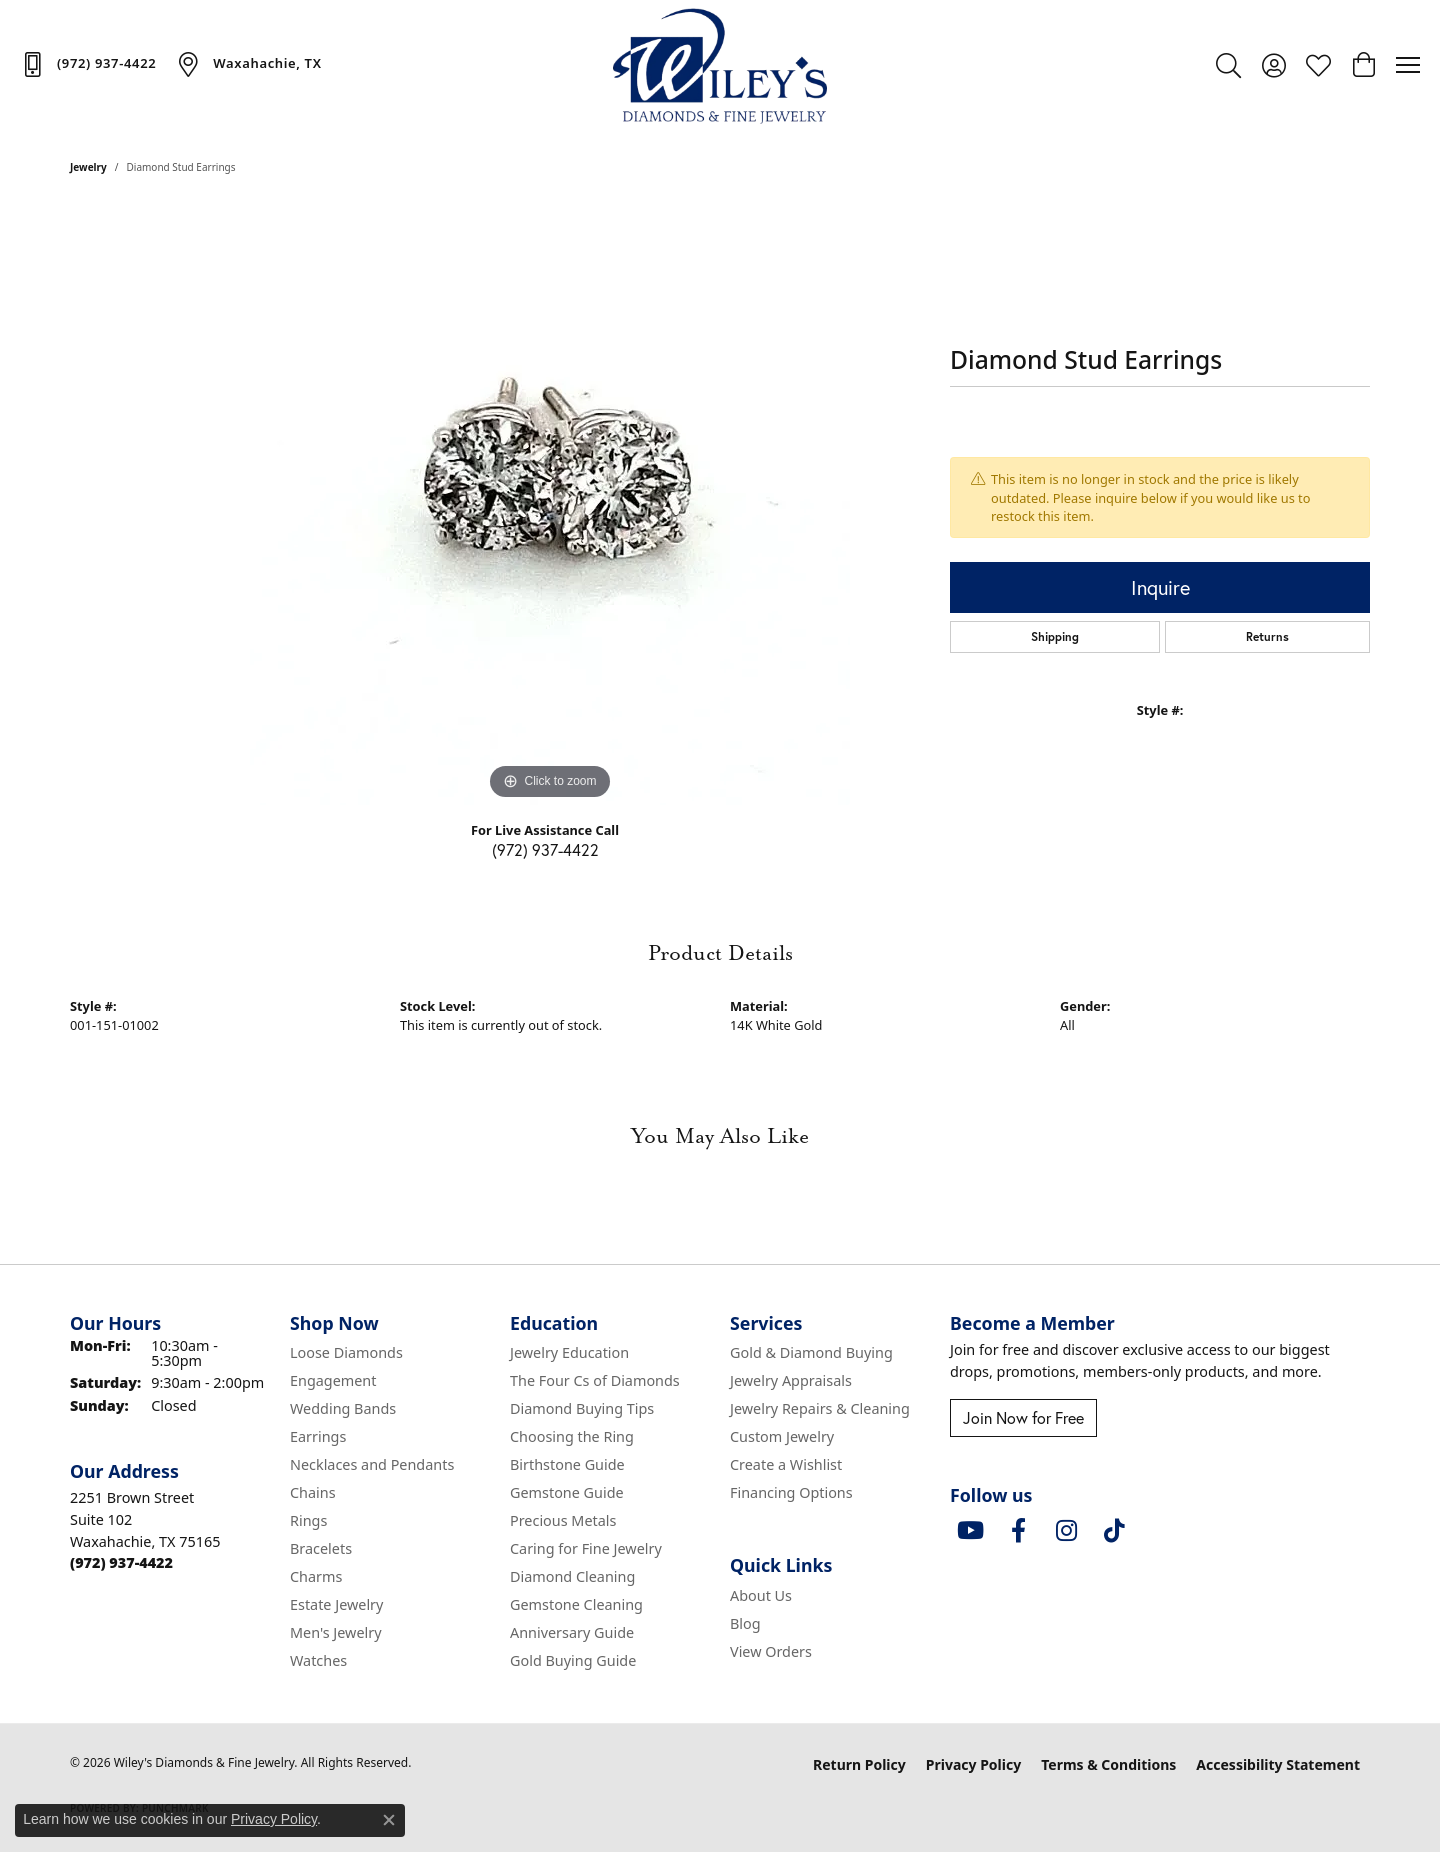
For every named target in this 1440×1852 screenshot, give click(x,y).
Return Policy (859, 1764)
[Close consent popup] (389, 1820)
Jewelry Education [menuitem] (569, 1352)
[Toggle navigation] (1408, 65)
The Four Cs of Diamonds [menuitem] (595, 1380)
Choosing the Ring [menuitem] (572, 1436)
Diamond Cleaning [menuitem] (572, 1576)
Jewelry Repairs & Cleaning (820, 1408)
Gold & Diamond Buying (811, 1352)
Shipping (1055, 636)
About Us (761, 1595)
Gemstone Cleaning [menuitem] (576, 1604)
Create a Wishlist (786, 1464)
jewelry (88, 167)
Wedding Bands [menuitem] (343, 1408)
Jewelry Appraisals (791, 1380)
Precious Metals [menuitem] (563, 1520)
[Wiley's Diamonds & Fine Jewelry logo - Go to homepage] (720, 65)
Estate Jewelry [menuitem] (336, 1604)
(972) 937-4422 (545, 850)
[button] (1228, 65)
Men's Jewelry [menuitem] (336, 1632)
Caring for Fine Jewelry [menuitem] (586, 1548)
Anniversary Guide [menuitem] (572, 1632)
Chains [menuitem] (313, 1492)
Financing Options (791, 1492)
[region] (550, 505)
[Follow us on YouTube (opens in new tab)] (970, 1531)
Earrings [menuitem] (318, 1436)
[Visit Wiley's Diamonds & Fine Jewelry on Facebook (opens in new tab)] (1018, 1531)
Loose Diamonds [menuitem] (346, 1352)
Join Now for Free (1023, 1418)
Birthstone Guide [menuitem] (567, 1464)
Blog (745, 1623)
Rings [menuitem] (308, 1520)
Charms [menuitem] (316, 1576)
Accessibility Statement (1278, 1764)
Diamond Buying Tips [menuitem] (582, 1408)
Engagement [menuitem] (333, 1380)
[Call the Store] (121, 1562)
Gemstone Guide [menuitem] (567, 1492)
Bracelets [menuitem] (321, 1548)
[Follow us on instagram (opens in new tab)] (1066, 1531)
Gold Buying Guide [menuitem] (573, 1660)
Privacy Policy (973, 1764)
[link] (88, 64)
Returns (1267, 636)
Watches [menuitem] (318, 1660)
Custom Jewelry (782, 1436)
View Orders (771, 1651)
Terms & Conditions (1108, 1764)
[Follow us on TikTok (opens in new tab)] (1114, 1531)
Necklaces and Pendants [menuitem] (372, 1464)
